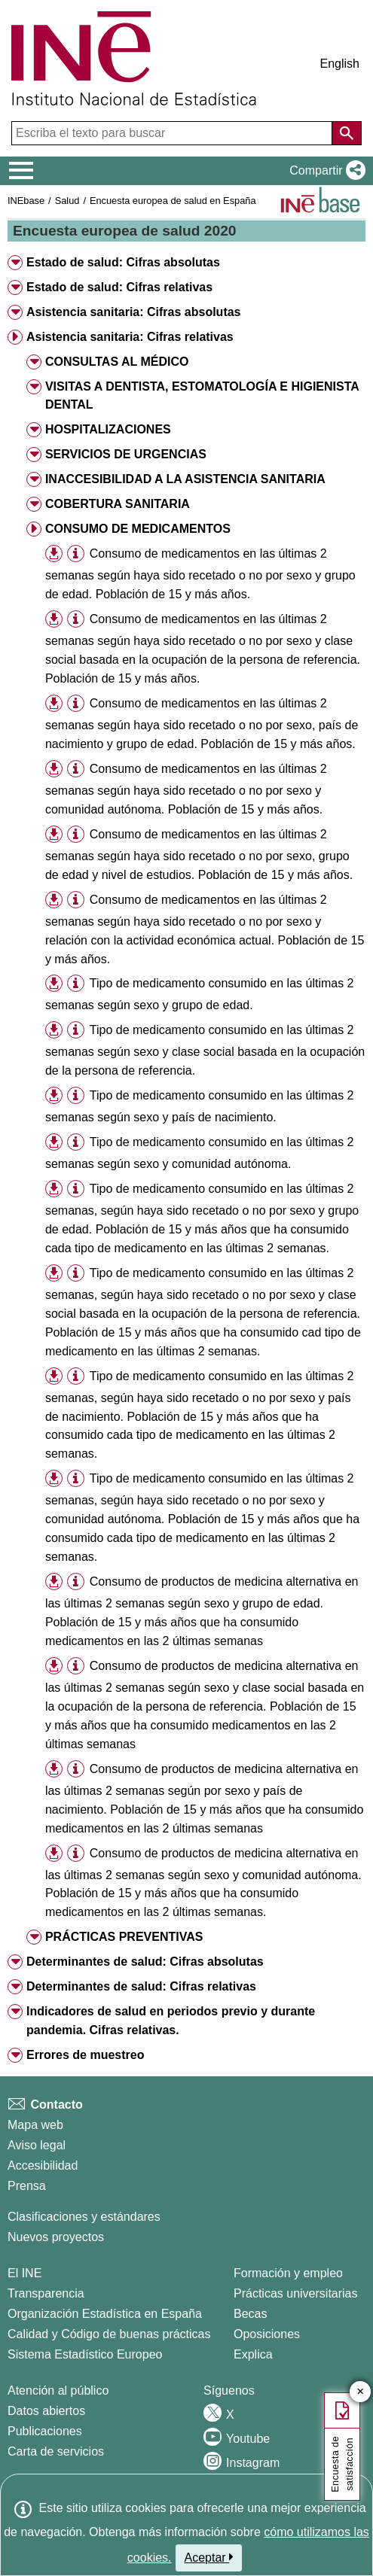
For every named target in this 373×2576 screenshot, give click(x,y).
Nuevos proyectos (56, 2237)
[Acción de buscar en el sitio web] (347, 133)
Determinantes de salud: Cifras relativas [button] (141, 1986)
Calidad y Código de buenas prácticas (109, 2334)
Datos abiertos (46, 2410)
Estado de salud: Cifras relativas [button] (119, 287)
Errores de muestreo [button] (85, 2054)
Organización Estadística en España (105, 2313)
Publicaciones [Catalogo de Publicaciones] (45, 2431)
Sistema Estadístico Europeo (85, 2354)
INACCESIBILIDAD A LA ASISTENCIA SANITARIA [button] (185, 479)
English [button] (339, 63)
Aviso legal (37, 2145)
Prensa (27, 2185)
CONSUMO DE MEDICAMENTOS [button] (138, 528)
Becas (250, 2313)
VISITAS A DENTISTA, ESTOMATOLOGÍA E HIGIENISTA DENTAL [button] (202, 396)
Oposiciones (267, 2334)
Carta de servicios (56, 2451)
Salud (67, 200)
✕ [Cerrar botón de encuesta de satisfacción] (360, 2392)
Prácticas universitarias (296, 2293)
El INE (24, 2273)
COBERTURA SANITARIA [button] (117, 503)
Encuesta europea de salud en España (173, 200)
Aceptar (209, 2557)
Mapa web (35, 2124)
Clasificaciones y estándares (84, 2216)
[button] (324, 170)
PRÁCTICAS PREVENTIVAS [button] (124, 1936)
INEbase (26, 200)
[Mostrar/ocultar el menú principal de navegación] (21, 170)
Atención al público (58, 2390)
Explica (253, 2354)
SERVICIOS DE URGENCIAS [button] (125, 454)
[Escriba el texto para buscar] (173, 133)
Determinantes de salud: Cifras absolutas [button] (145, 1961)
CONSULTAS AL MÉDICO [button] (117, 361)
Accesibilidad (43, 2165)
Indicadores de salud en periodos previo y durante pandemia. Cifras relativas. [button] (170, 2020)
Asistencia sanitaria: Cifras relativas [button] (130, 336)
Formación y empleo (288, 2273)
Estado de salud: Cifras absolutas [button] (123, 262)
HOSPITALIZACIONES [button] (108, 429)
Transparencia (46, 2293)
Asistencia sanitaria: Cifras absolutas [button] (133, 312)
